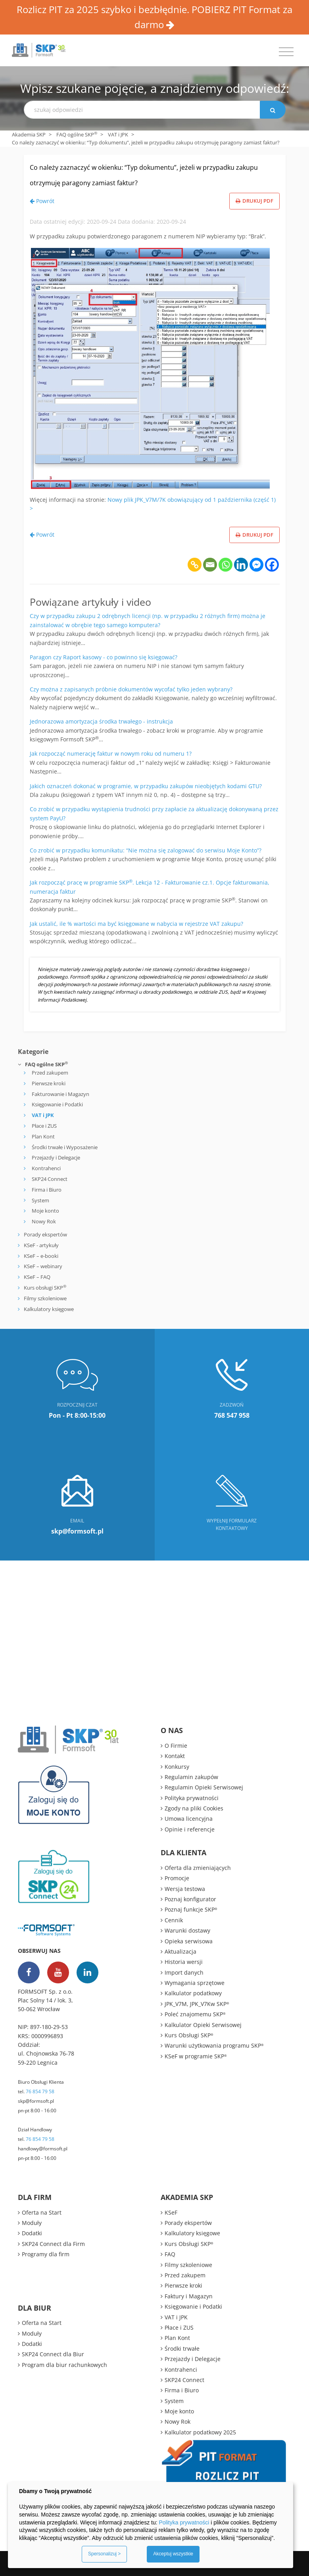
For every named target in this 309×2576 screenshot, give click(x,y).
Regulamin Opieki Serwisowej (204, 1787)
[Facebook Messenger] (256, 565)
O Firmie (176, 1745)
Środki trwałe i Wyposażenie (65, 1147)
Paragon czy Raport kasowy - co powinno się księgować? (103, 657)
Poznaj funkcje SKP (191, 1909)
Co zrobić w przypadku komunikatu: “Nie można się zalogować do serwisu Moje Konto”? (145, 850)
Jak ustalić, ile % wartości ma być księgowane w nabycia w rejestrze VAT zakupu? (136, 923)
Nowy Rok (44, 1221)
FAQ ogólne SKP (76, 134)
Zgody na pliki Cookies (194, 1808)
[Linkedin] (241, 565)
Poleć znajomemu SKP (195, 2014)
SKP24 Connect (49, 1178)
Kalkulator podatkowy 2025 (200, 2432)
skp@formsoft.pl (36, 2101)
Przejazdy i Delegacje (56, 1157)
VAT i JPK (118, 134)
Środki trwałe (182, 2348)
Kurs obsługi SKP (45, 1287)
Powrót (42, 201)
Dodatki (32, 2233)
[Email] (210, 565)
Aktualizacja (180, 1951)
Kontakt (175, 1756)
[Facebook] (272, 565)
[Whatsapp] (225, 565)
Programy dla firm (45, 2254)
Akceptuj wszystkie (173, 2554)
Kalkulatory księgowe (49, 1309)
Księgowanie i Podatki (57, 1104)
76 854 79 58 (40, 2091)
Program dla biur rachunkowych (64, 2365)
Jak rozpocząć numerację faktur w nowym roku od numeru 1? (111, 753)
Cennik (174, 1920)
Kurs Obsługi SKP (189, 2035)
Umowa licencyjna (189, 1818)
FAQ (170, 2254)
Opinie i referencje (190, 1829)
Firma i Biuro (46, 1189)
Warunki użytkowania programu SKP (214, 2045)
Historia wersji (184, 1962)
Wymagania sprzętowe (195, 1983)
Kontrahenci (46, 1168)
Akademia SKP (29, 134)
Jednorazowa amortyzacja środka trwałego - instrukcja (101, 721)
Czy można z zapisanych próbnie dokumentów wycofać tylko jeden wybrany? (131, 689)
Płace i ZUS (44, 1125)
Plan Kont (43, 1136)
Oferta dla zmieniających (198, 1868)
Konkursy (177, 1766)
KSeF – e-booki (40, 1255)
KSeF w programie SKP (196, 2056)
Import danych (184, 1972)
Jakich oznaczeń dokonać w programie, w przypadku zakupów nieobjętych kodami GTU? (146, 786)
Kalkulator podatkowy (193, 1993)
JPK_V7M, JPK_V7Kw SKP (197, 2004)
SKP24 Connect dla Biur (53, 2354)
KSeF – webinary (42, 1266)
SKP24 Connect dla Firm (53, 2244)
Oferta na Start (41, 2212)
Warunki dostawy (187, 1930)
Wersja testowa (185, 1889)
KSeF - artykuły (41, 1245)
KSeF (171, 2212)
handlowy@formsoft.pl (42, 2148)
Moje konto (45, 1210)
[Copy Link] (195, 565)
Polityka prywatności (192, 1798)
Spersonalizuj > (104, 2554)
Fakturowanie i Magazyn (60, 1094)
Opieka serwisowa (189, 1941)
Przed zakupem (50, 1072)
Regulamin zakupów (191, 1777)
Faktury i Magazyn (189, 2296)
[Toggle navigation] (286, 51)
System (40, 1200)
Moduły (32, 2223)
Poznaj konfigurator (190, 1899)
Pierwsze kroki (48, 1083)
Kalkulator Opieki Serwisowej (203, 2025)
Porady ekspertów (45, 1234)
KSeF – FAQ (36, 1276)
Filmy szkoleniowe (45, 1298)
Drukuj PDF (254, 200)
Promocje (177, 1878)
